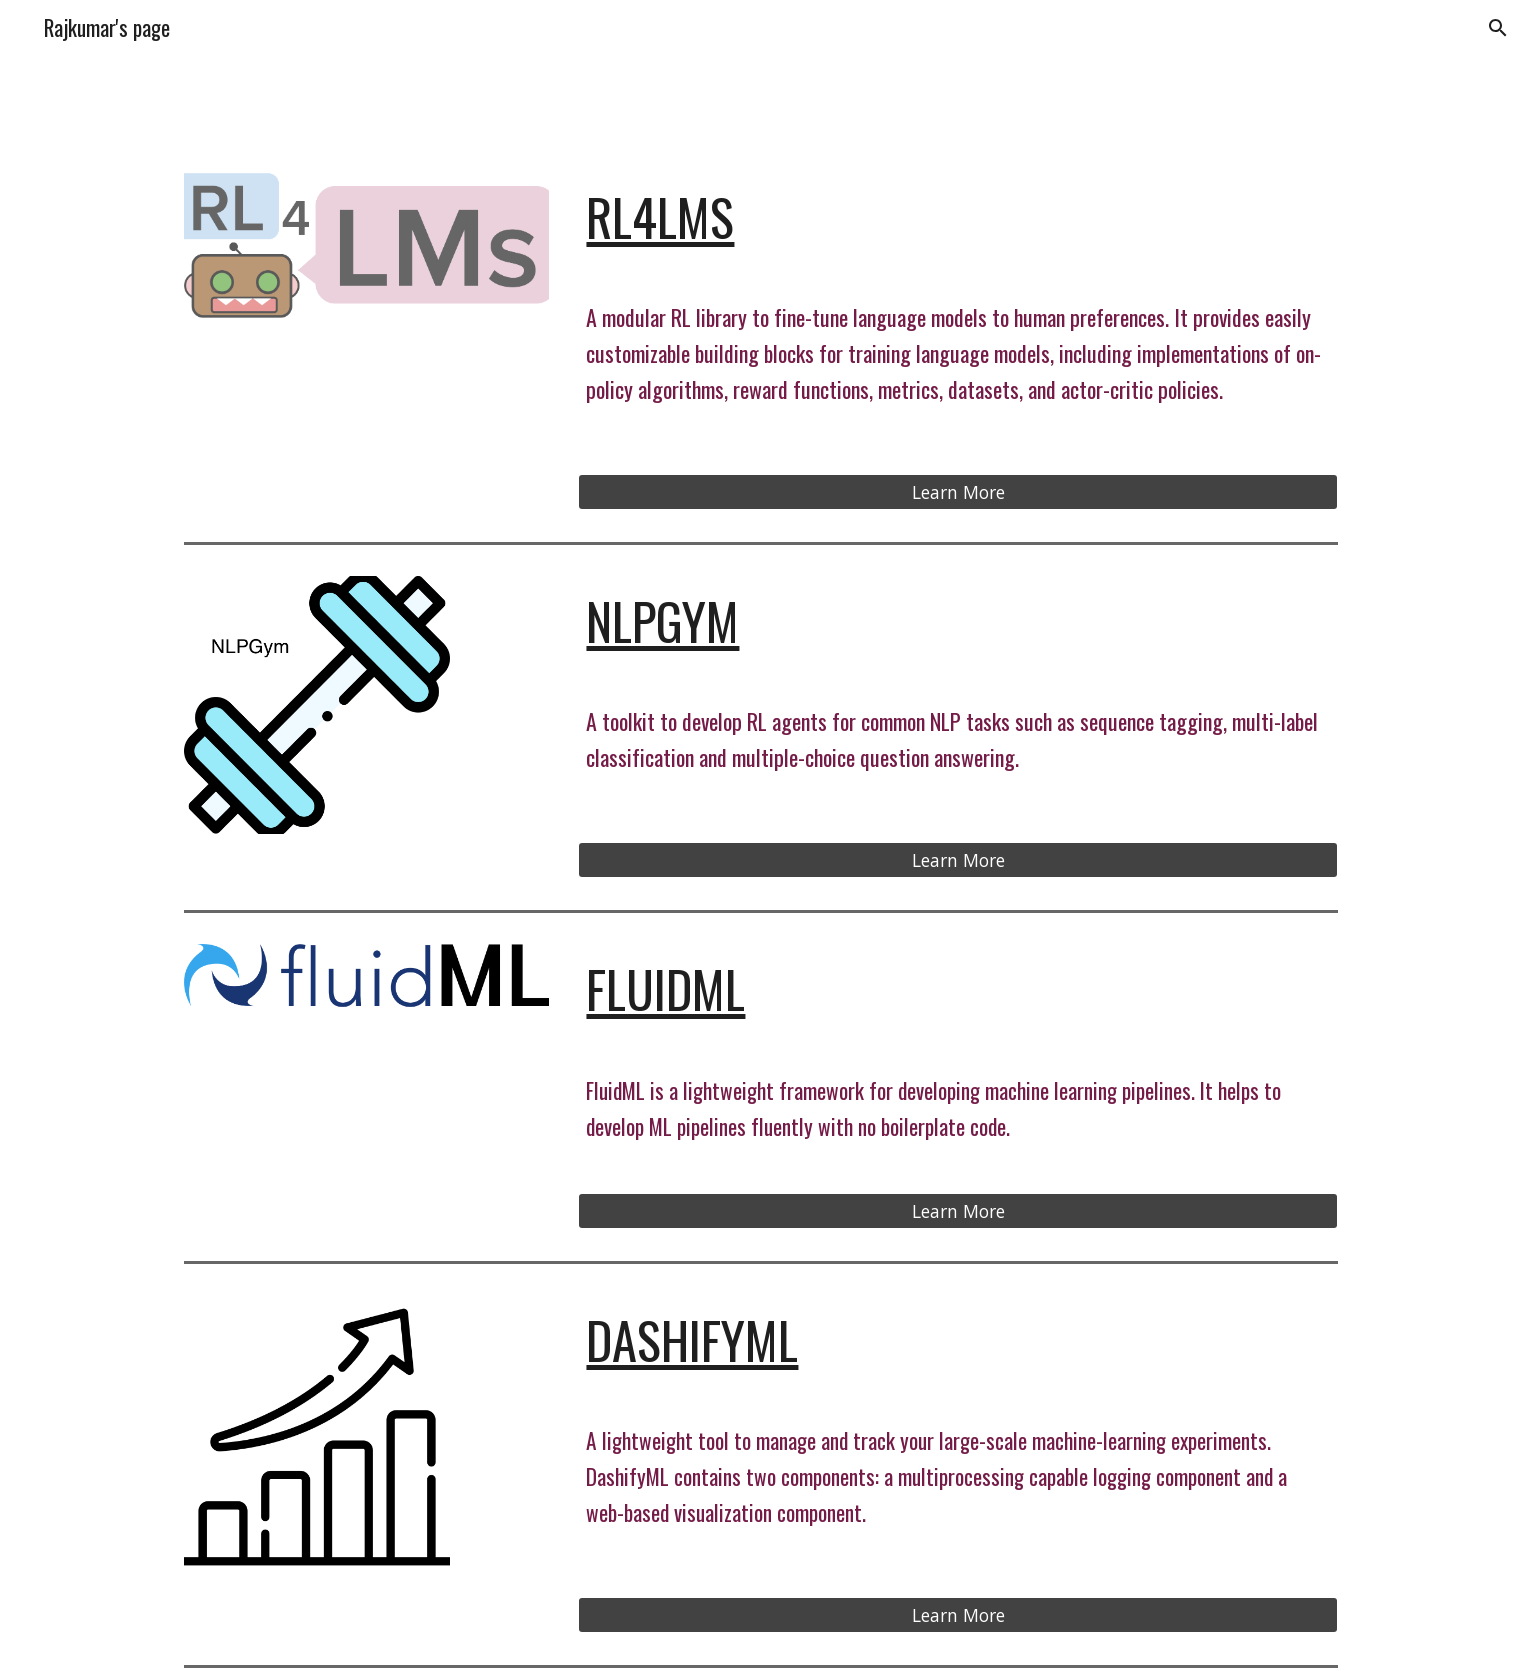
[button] (1498, 28)
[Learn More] (958, 492)
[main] (958, 217)
